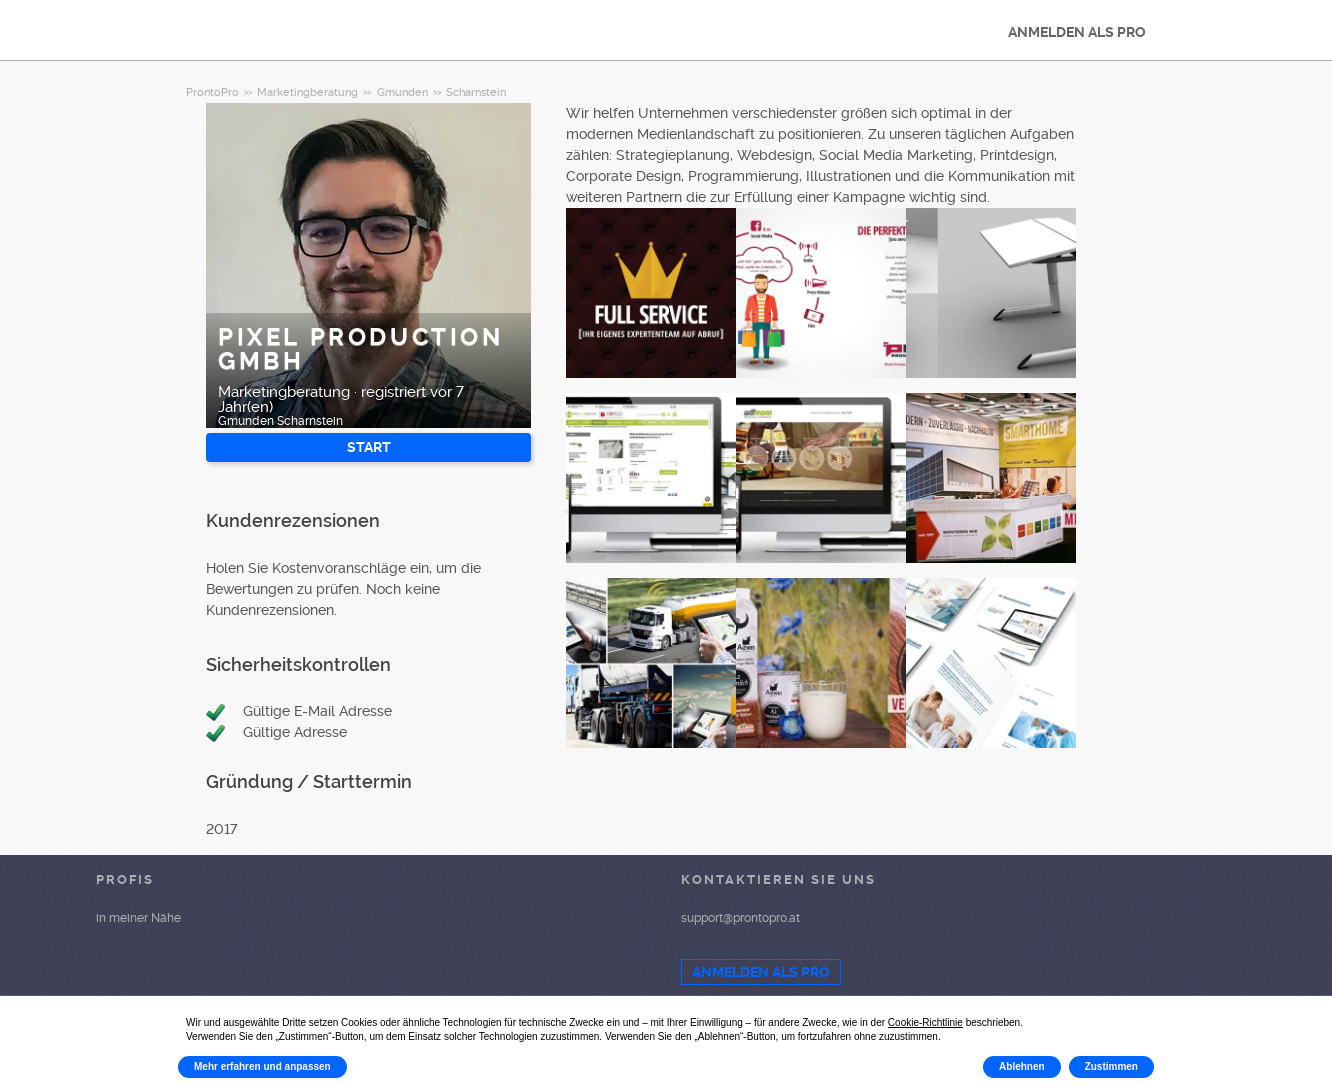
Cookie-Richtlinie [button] (925, 1022)
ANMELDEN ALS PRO (1077, 32)
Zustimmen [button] (1111, 1066)
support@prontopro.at (740, 918)
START (369, 447)
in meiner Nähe (138, 918)
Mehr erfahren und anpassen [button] (262, 1066)
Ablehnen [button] (1022, 1066)
